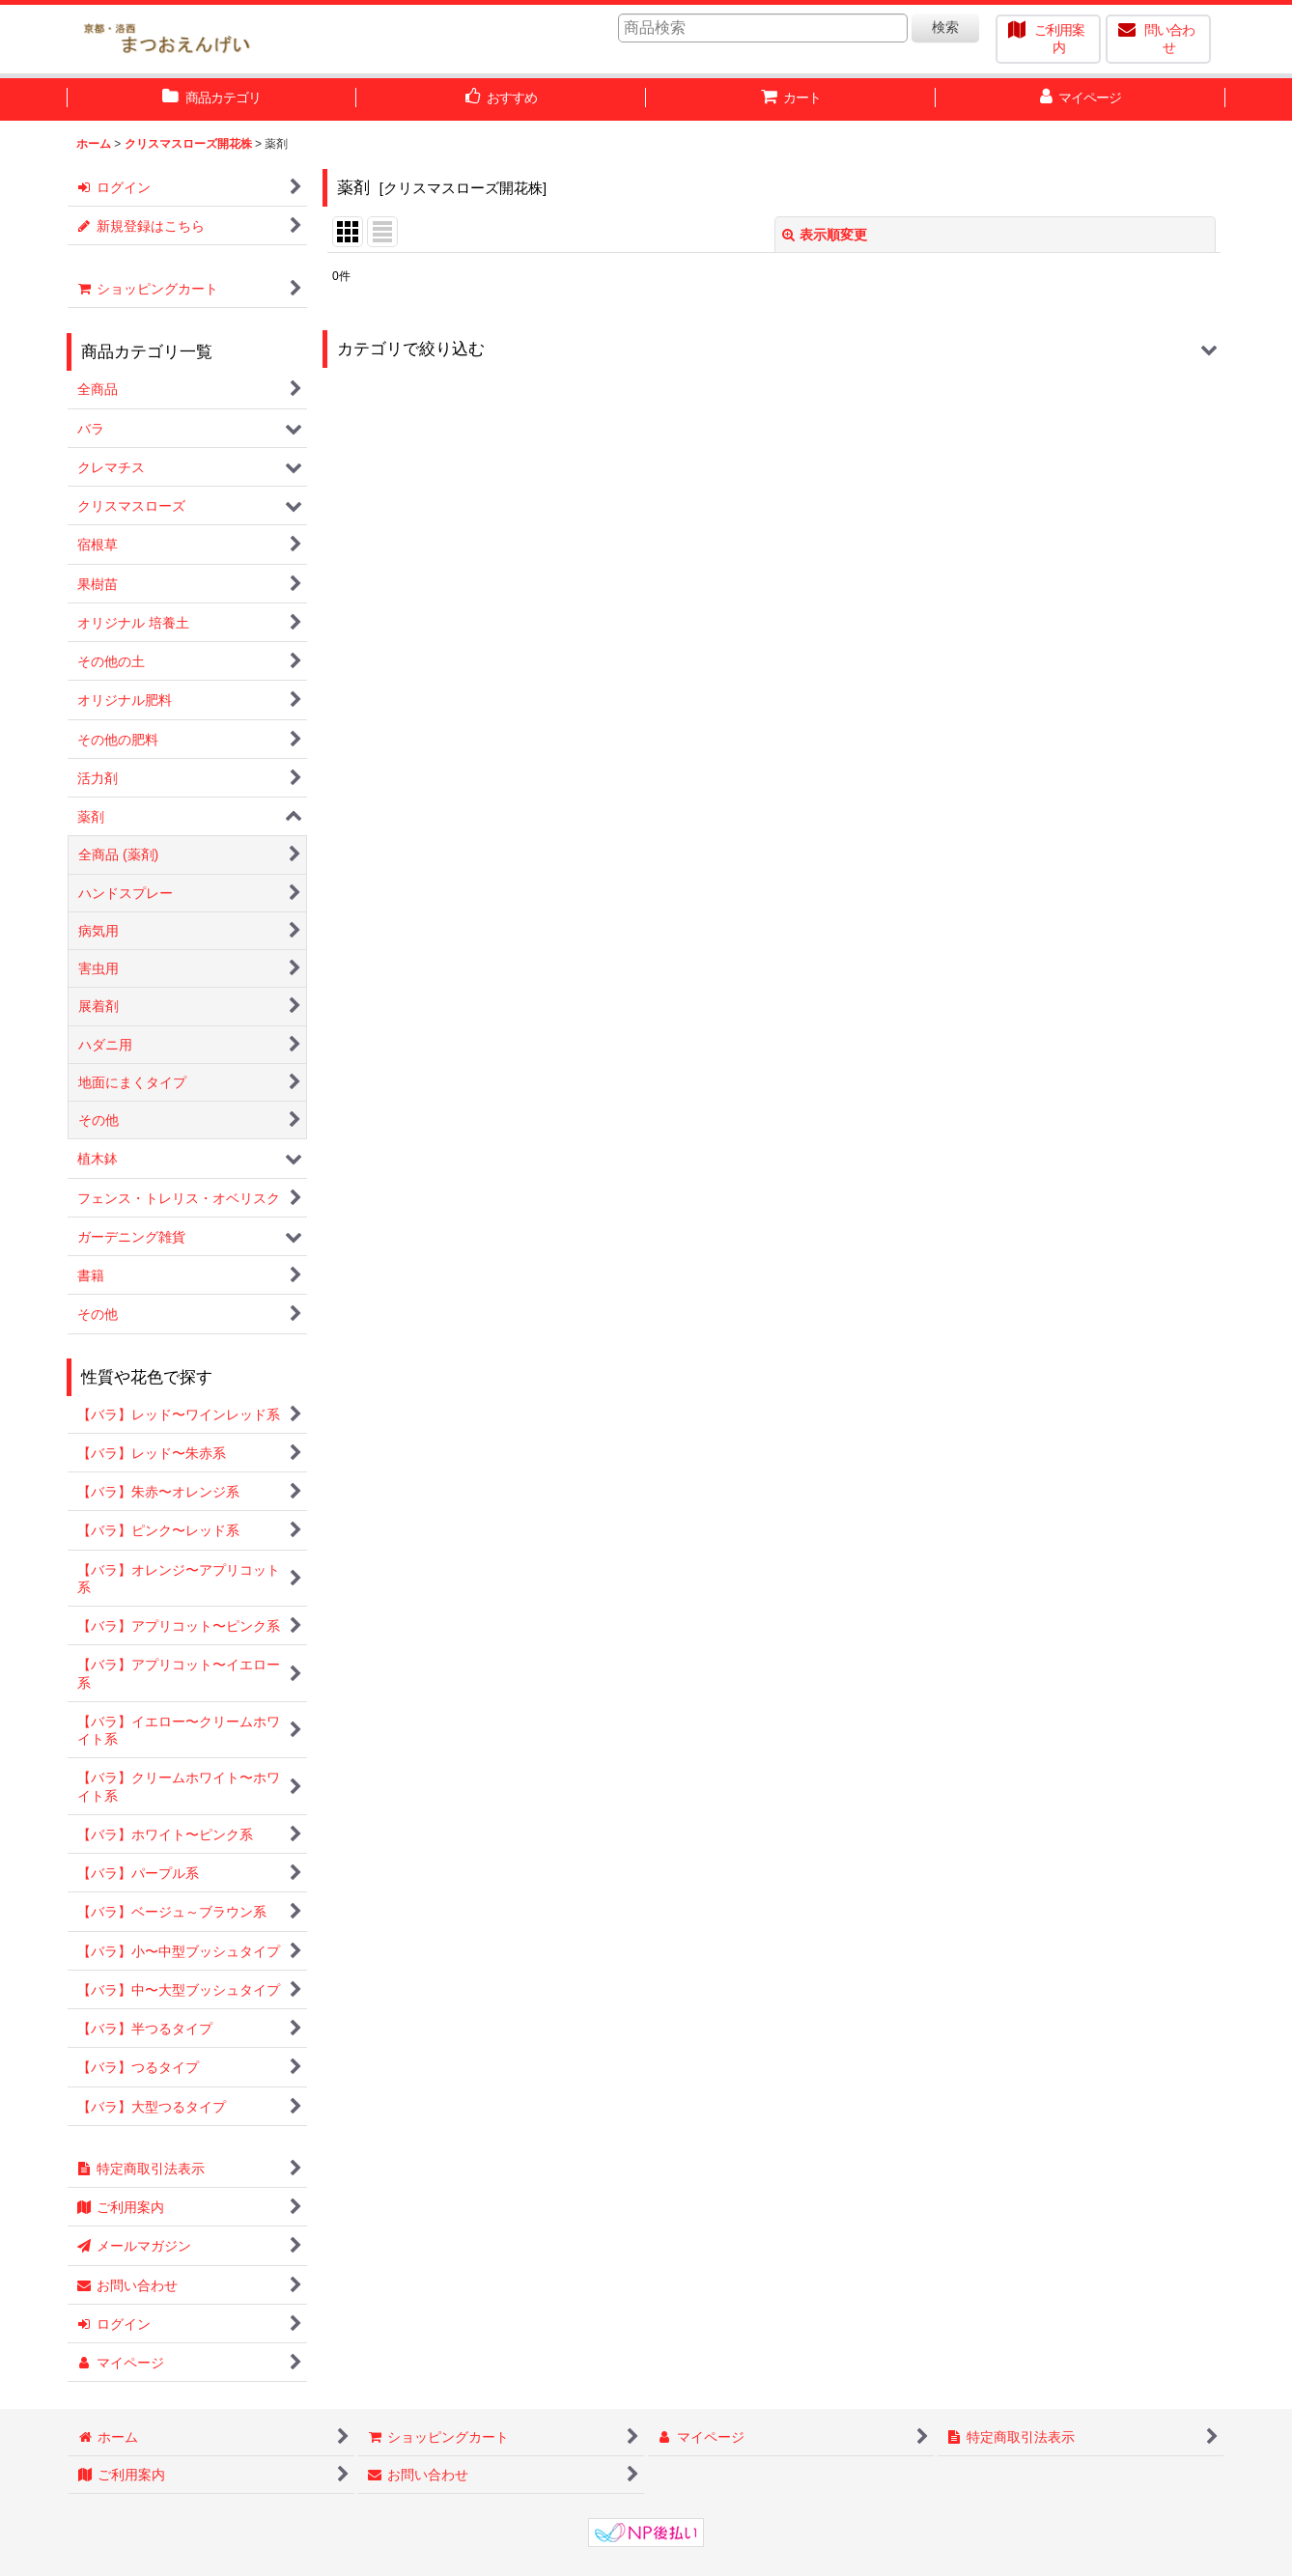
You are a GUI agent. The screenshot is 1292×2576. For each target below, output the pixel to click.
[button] (774, 349)
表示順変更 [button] (824, 234)
